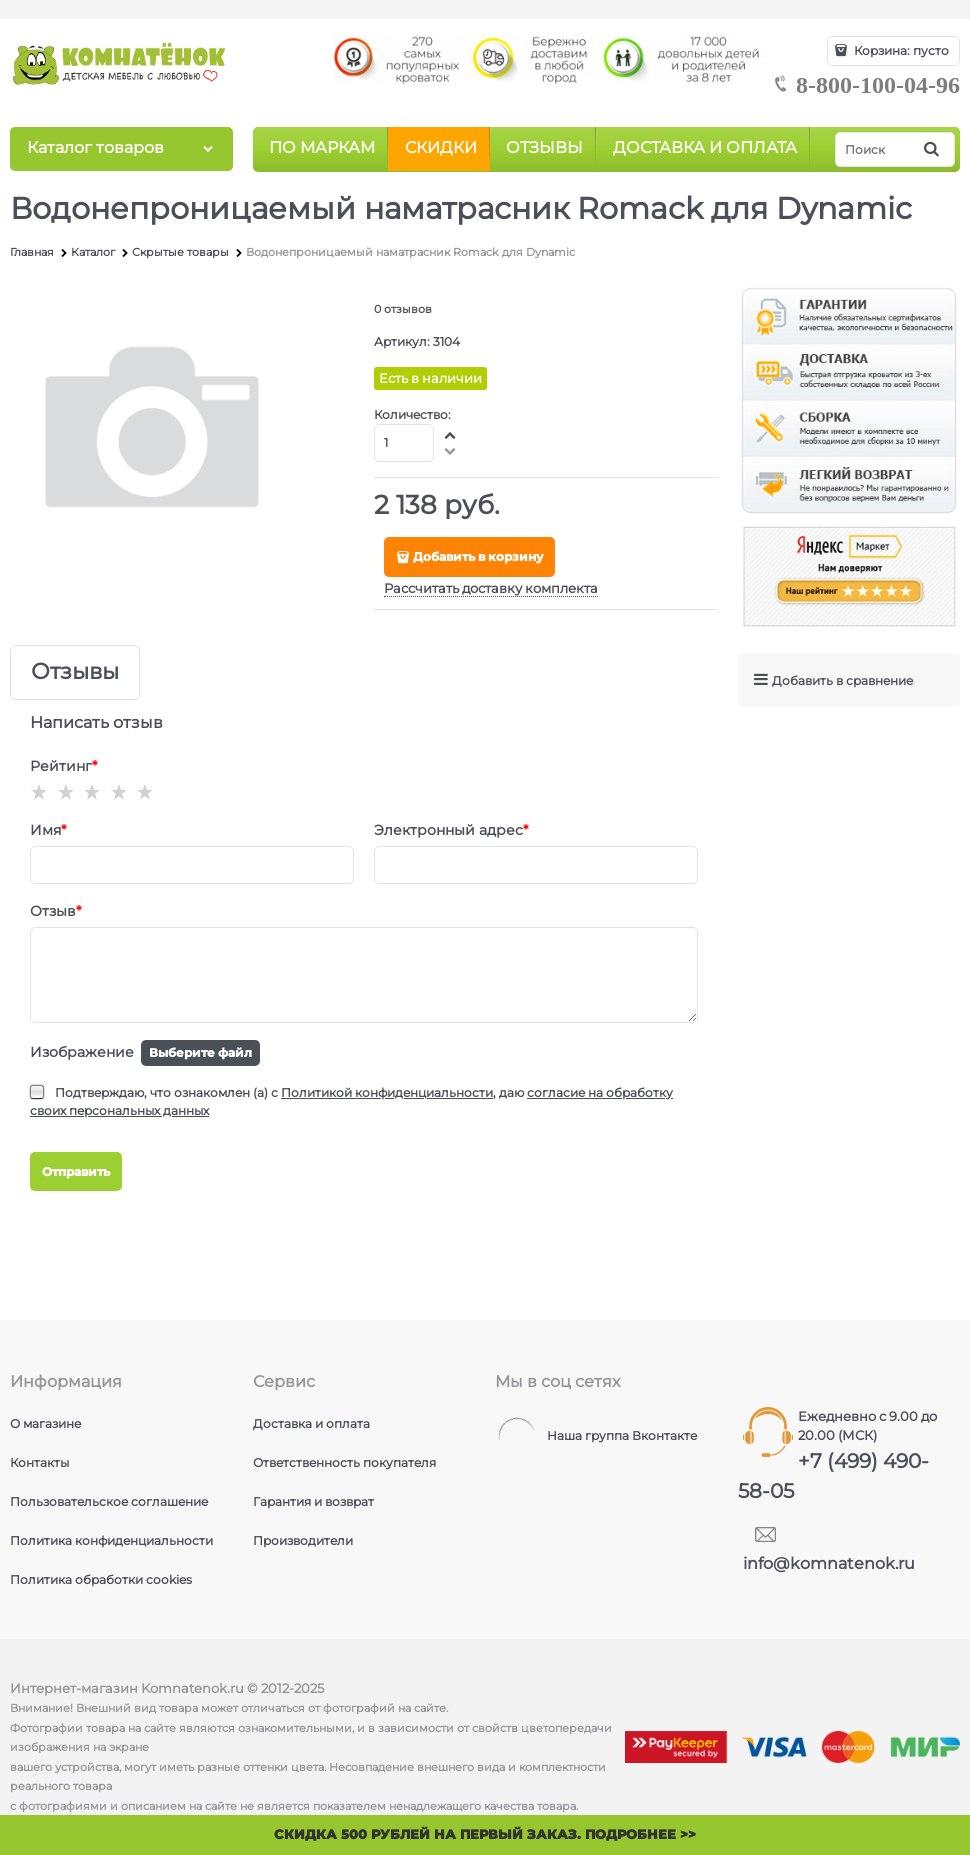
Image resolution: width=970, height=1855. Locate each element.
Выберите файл (200, 1052)
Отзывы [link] (75, 672)
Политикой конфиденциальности (387, 1092)
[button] (451, 435)
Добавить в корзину (478, 556)
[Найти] (933, 149)
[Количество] (404, 443)
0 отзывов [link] (403, 309)
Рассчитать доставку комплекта (491, 588)
